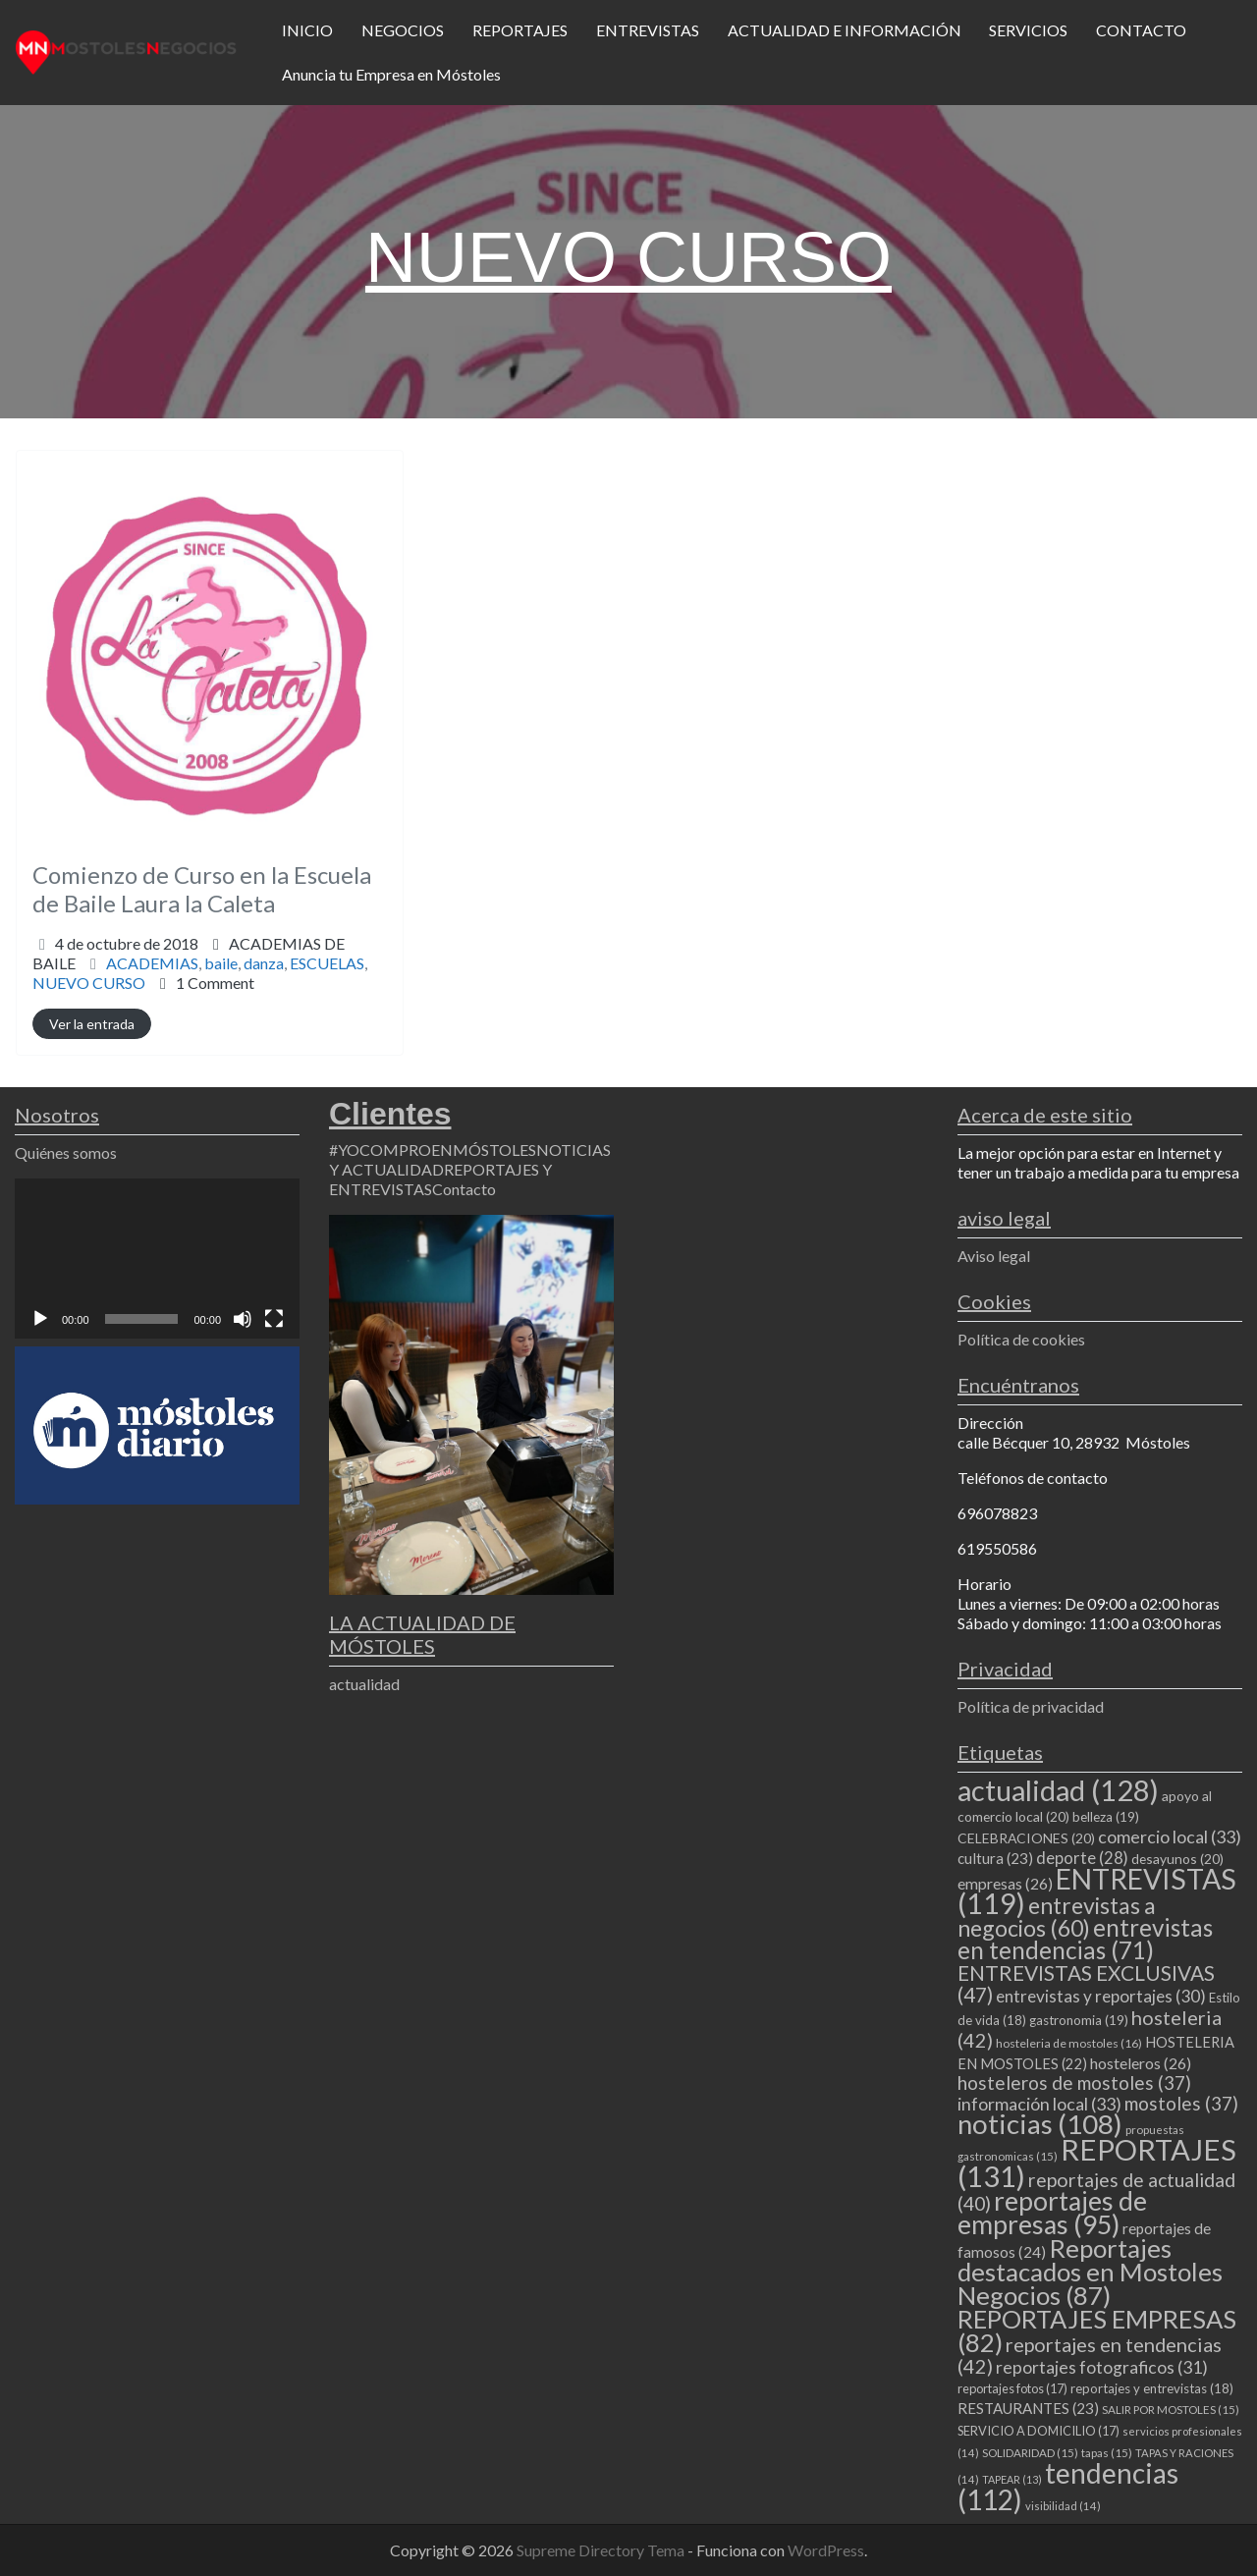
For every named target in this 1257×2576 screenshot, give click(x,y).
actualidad (364, 1683)
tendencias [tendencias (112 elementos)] (1067, 2486)
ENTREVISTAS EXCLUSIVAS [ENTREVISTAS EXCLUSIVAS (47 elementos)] (1086, 1983)
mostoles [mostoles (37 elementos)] (1181, 2103)
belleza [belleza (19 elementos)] (1105, 1817)
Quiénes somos (66, 1152)
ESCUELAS (327, 963)
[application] (157, 1258)
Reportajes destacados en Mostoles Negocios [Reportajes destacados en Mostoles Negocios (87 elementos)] (1090, 2271)
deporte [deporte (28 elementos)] (1082, 1858)
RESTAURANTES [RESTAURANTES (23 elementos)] (1028, 2408)
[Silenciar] (242, 1319)
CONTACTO (1141, 30)
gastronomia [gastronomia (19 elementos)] (1078, 2020)
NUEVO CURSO (88, 982)
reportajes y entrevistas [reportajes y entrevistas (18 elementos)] (1151, 2388)
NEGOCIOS (402, 30)
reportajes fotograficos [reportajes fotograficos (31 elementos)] (1102, 2367)
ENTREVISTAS (647, 30)
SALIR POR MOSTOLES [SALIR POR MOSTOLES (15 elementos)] (1170, 2409)
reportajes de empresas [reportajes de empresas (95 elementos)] (1052, 2212)
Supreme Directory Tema (602, 2550)
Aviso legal (993, 1255)
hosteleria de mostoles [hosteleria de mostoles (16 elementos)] (1069, 2043)
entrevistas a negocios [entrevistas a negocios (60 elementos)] (1056, 1916)
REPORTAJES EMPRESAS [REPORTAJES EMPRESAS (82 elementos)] (1096, 2330)
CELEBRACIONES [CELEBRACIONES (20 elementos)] (1026, 1838)
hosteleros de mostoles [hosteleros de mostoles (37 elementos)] (1074, 2082)
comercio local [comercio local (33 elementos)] (1169, 1836)
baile (221, 963)
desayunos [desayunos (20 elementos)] (1177, 1858)
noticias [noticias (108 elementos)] (1039, 2124)
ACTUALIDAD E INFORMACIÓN (844, 30)
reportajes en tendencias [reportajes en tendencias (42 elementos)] (1089, 2355)
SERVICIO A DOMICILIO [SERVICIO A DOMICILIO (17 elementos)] (1038, 2431)
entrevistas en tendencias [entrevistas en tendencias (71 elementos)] (1085, 1938)
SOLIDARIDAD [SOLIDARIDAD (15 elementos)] (1030, 2452)
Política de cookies (1021, 1339)
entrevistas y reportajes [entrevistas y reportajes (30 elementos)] (1101, 1996)
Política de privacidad (1030, 1706)
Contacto (464, 1188)
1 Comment (215, 982)
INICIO (307, 30)
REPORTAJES (520, 30)
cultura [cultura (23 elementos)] (995, 1858)
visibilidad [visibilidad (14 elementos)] (1063, 2505)
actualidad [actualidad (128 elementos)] (1058, 1790)
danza (264, 963)
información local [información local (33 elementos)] (1039, 2103)
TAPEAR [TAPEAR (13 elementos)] (1012, 2479)
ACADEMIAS (152, 963)
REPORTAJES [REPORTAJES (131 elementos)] (1096, 2162)
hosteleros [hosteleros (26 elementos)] (1140, 2063)
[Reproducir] (40, 1319)
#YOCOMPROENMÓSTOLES (432, 1149)
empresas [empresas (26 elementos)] (1005, 1883)
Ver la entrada (92, 1023)
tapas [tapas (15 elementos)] (1106, 2452)
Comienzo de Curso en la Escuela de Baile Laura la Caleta (201, 888)
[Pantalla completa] (274, 1319)
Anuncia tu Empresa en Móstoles (391, 74)
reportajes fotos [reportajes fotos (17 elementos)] (1012, 2388)
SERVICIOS (1028, 30)
